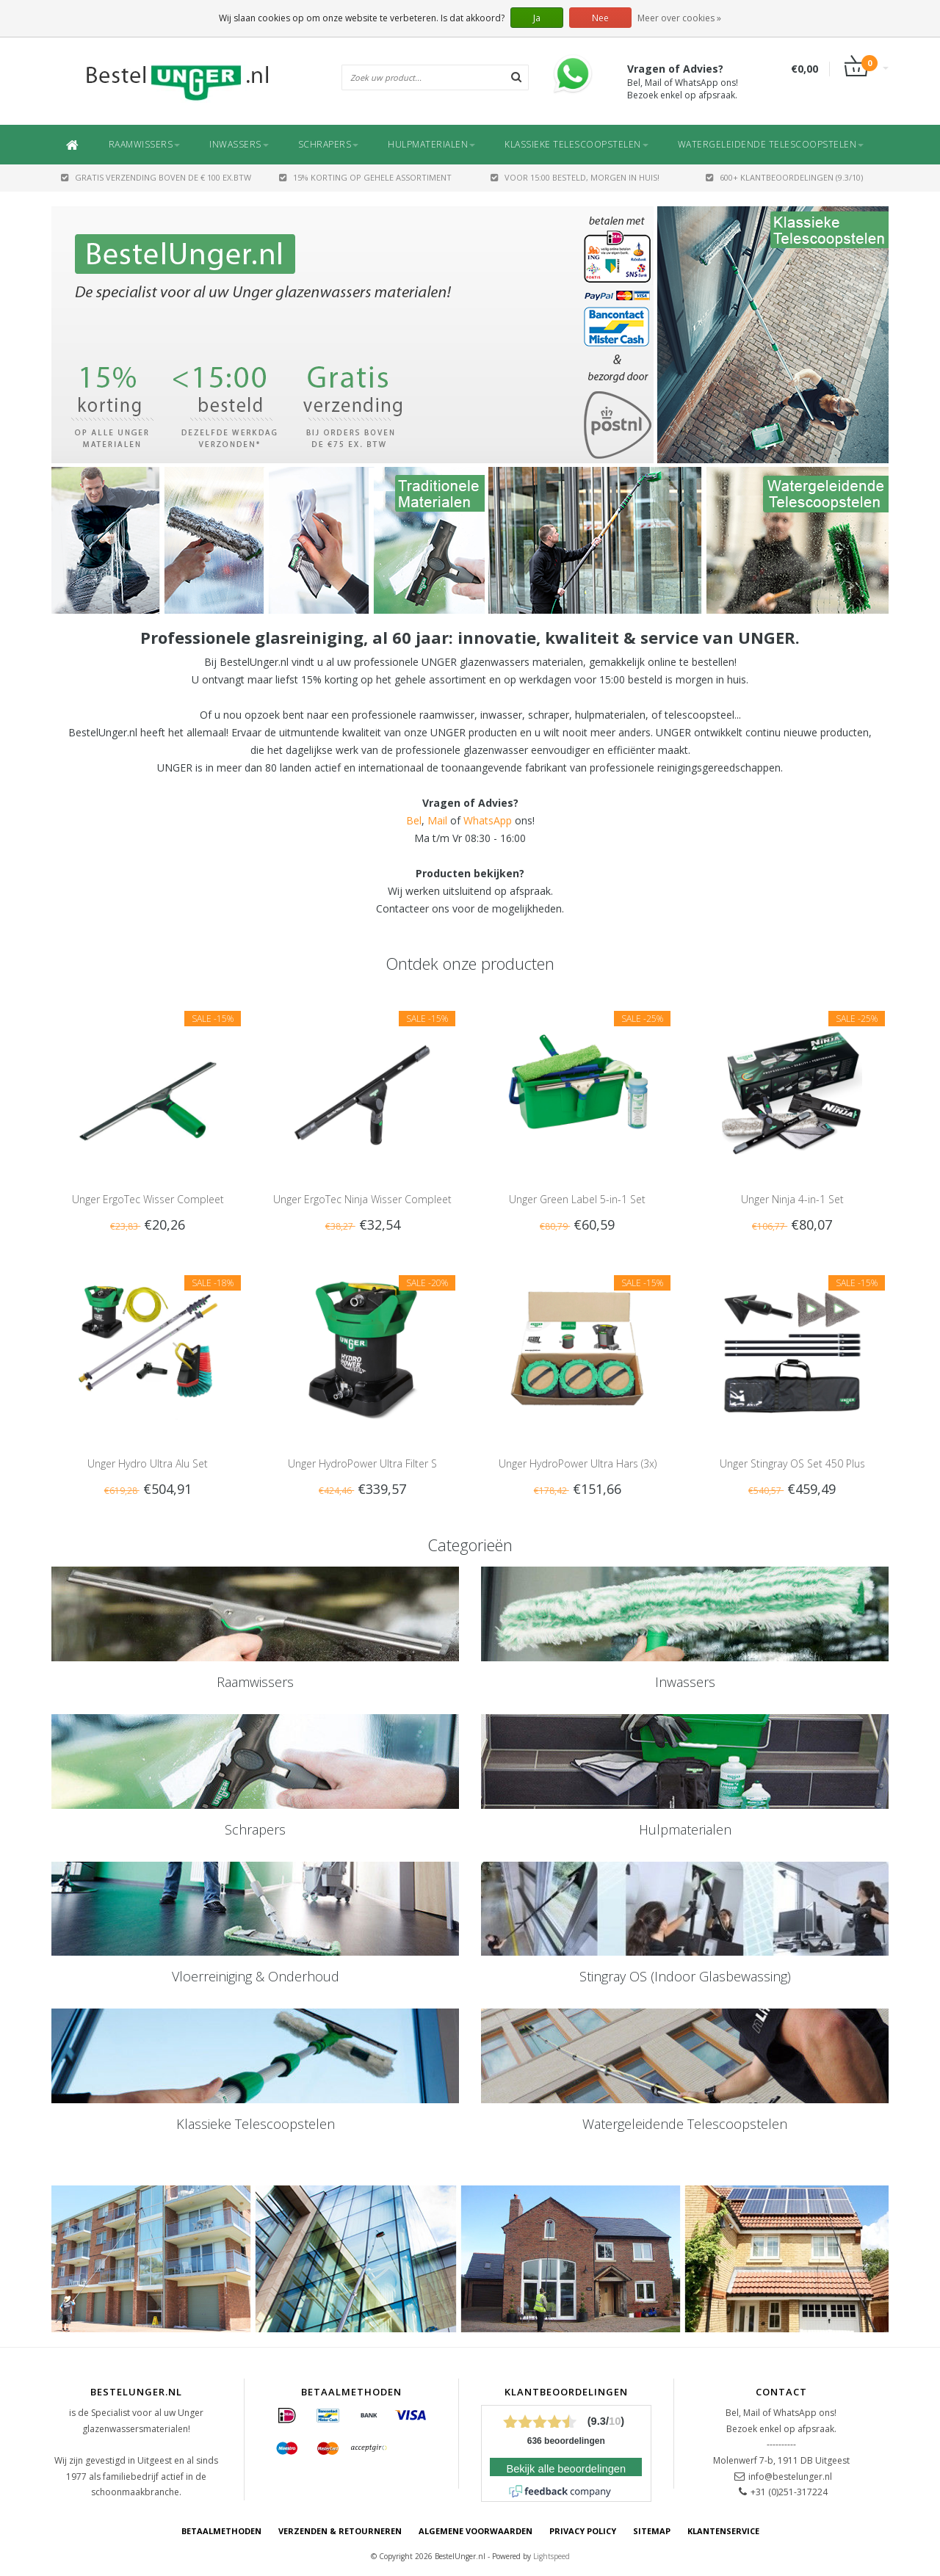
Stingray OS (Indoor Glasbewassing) (685, 1976)
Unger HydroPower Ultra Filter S (362, 1463)
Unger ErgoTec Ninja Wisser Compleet (362, 1199)
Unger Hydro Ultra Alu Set (147, 1463)
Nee (600, 18)
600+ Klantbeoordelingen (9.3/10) (784, 177)
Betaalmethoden (221, 2530)
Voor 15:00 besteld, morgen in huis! (575, 177)
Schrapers (328, 144)
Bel (414, 820)
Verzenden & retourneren (340, 2530)
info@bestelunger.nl (790, 2476)
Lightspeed (551, 2556)
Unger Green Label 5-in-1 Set (577, 1199)
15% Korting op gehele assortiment (365, 177)
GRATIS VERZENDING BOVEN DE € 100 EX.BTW (156, 177)
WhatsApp (487, 820)
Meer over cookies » (679, 18)
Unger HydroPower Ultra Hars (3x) (578, 1463)
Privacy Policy (582, 2530)
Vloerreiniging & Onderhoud (255, 1976)
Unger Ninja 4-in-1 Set (792, 1199)
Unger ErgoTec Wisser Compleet (148, 1199)
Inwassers (239, 144)
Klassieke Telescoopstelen (576, 144)
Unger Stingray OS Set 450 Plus (792, 1463)
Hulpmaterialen (431, 144)
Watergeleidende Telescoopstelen (771, 144)
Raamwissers (145, 144)
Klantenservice (723, 2530)
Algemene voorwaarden (475, 2530)
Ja (536, 18)
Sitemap (651, 2530)
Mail (437, 820)
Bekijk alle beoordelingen (566, 2469)
